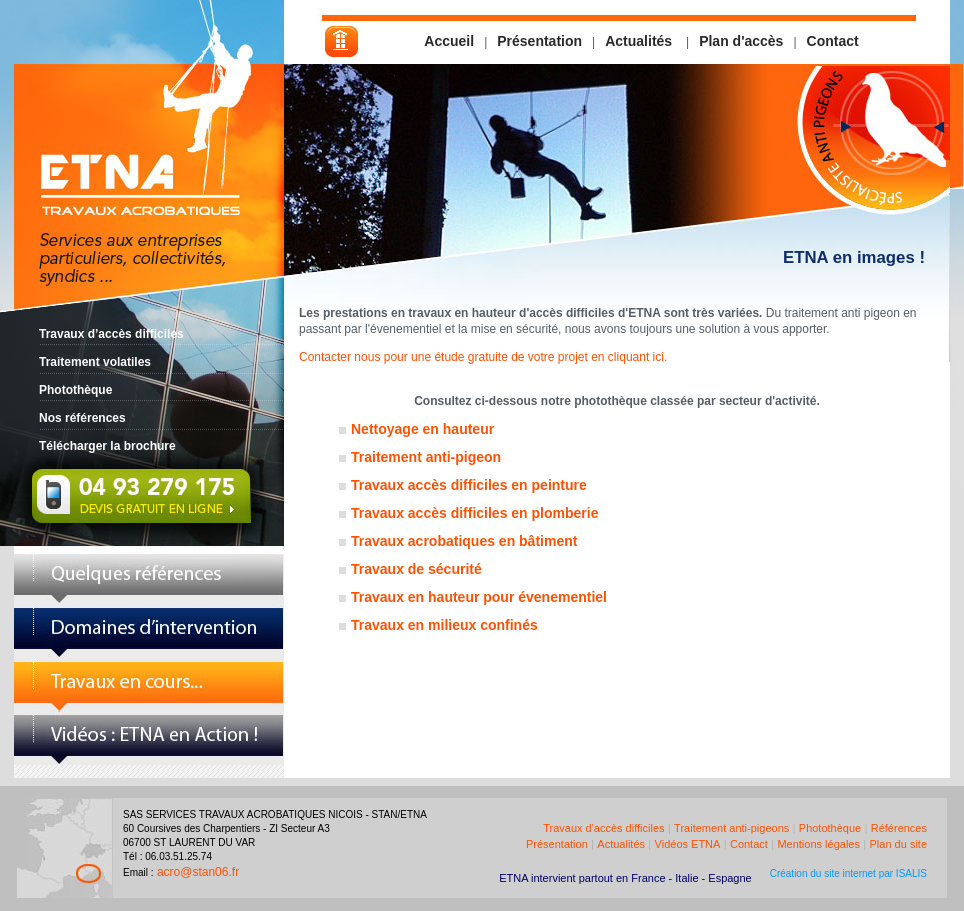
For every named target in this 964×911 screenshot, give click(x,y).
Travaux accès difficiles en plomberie (474, 513)
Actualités (640, 41)
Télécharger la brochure (107, 446)
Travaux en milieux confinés (444, 625)
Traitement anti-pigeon (426, 457)
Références (899, 828)
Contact (833, 41)
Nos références (82, 418)
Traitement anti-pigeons (731, 828)
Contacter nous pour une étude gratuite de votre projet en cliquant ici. (483, 357)
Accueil (449, 41)
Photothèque (75, 390)
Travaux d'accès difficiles (603, 828)
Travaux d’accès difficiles (111, 334)
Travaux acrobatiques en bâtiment (464, 541)
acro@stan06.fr (198, 872)
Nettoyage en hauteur (422, 429)
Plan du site (898, 844)
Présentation (539, 41)
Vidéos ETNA (688, 844)
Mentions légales (818, 844)
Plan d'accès (741, 41)
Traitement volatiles (95, 362)
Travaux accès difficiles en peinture (469, 485)
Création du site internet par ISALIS (848, 873)
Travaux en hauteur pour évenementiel (479, 597)
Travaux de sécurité (416, 569)
